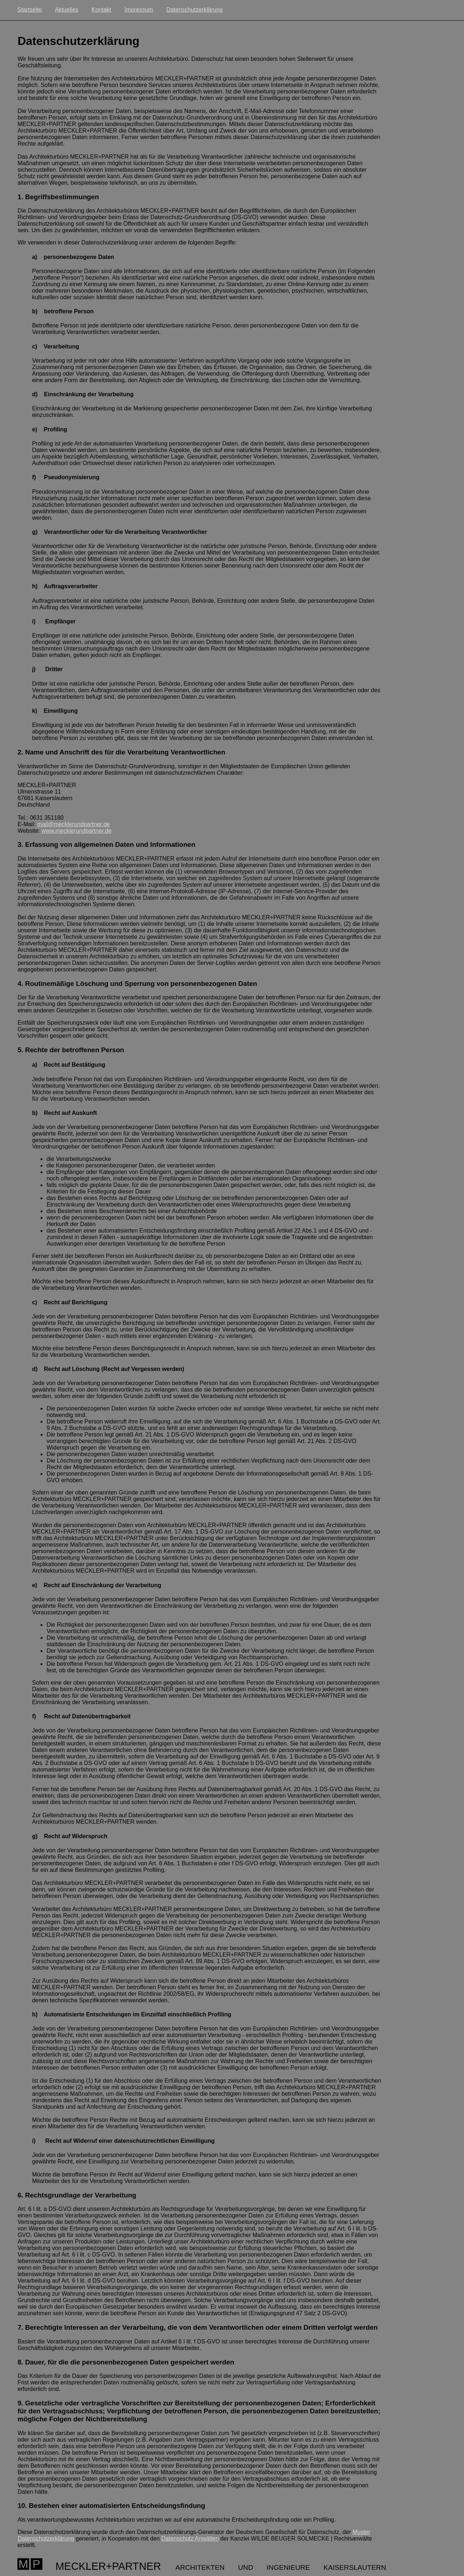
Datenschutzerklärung (194, 10)
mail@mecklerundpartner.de (73, 824)
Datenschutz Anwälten (190, 2538)
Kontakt (101, 10)
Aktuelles (66, 10)
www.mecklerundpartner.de (77, 831)
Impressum (138, 10)
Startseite (29, 10)
